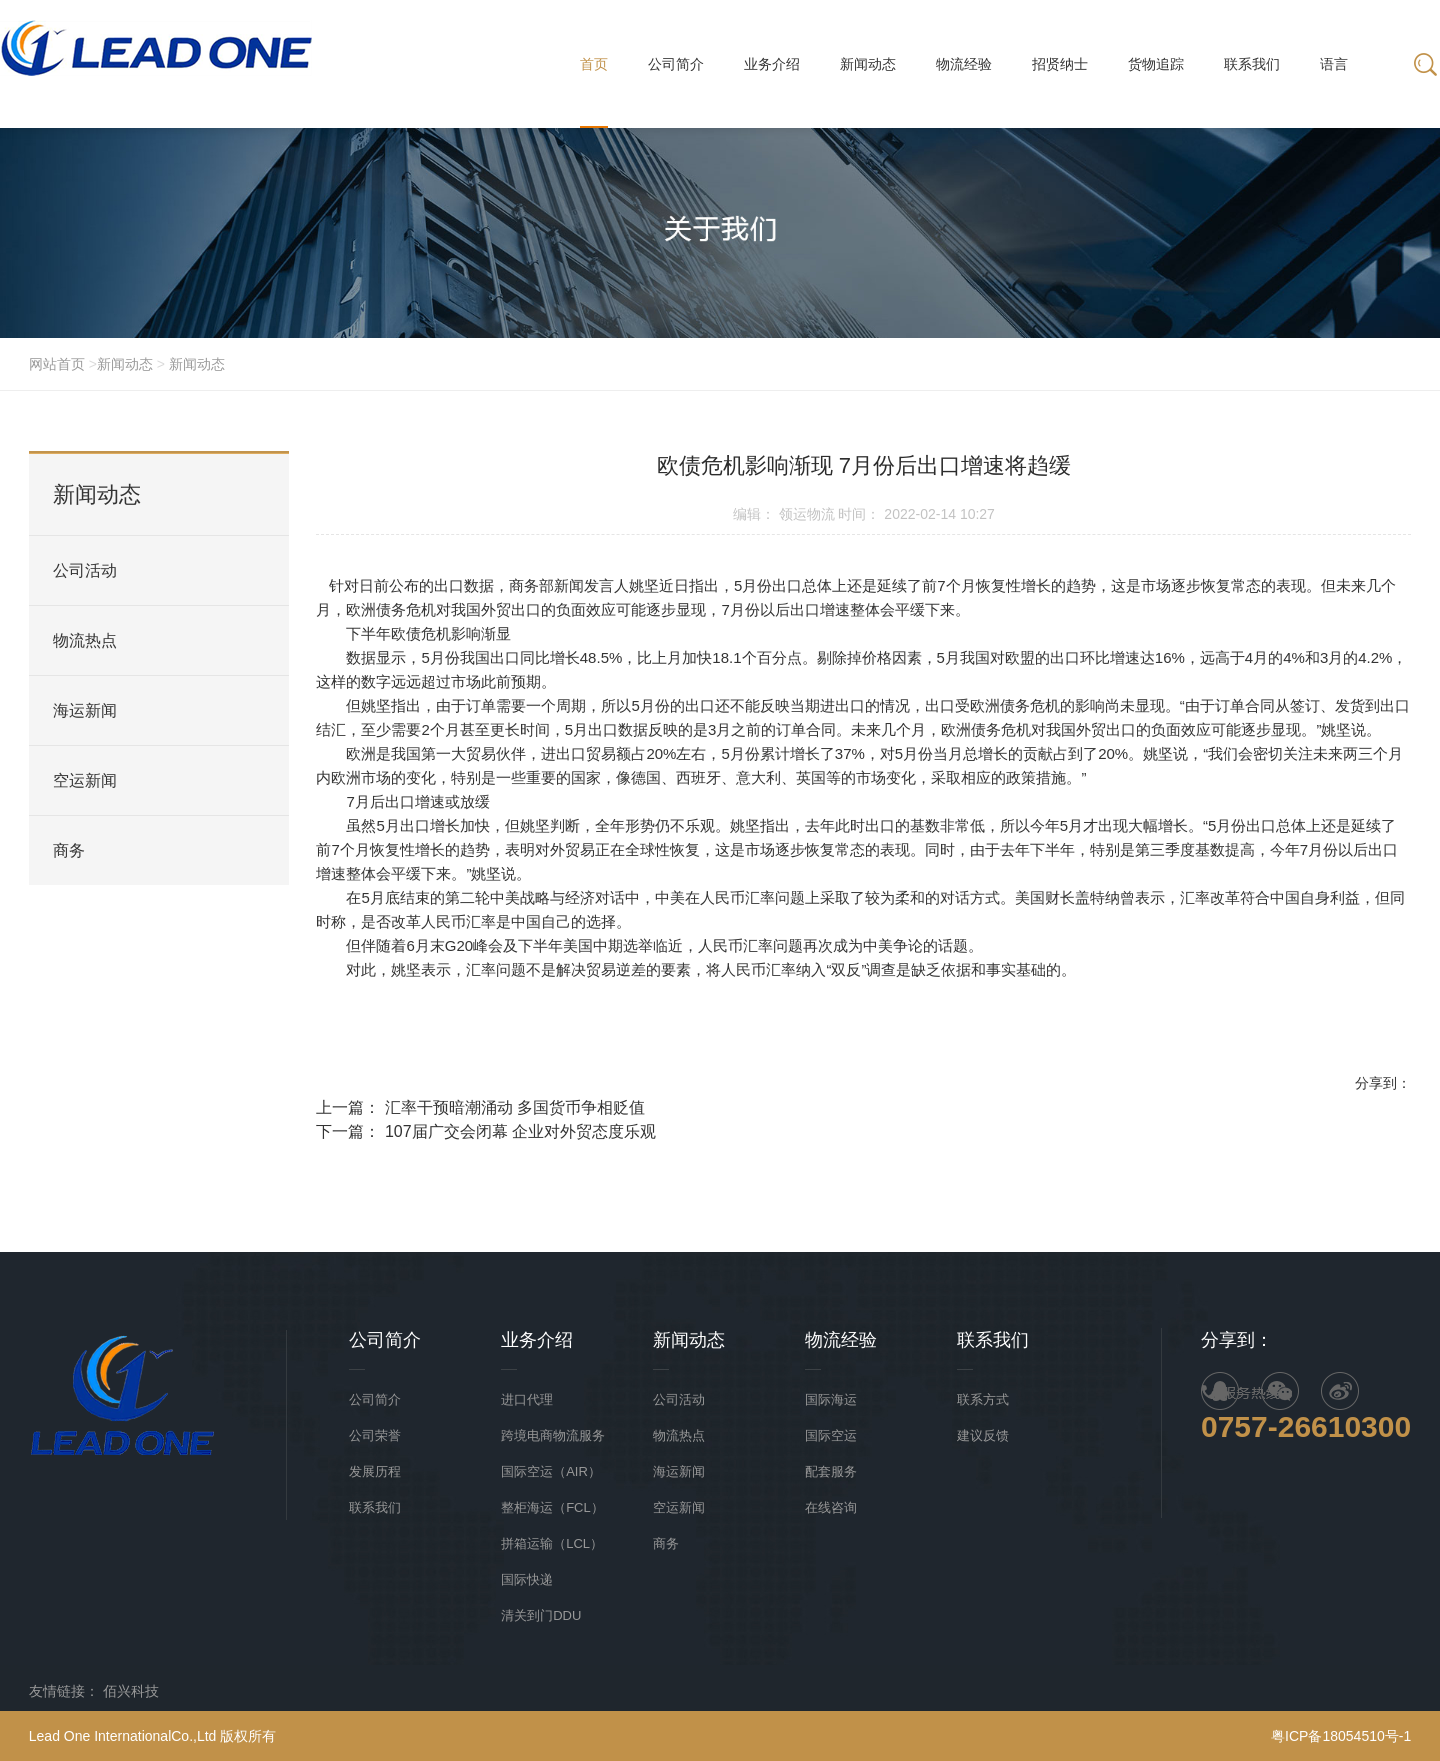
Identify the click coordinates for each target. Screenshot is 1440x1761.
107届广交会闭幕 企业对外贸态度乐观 (520, 1135)
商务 (69, 850)
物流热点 (85, 640)
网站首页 (59, 364)
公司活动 (85, 570)
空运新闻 (85, 780)
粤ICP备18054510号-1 (1341, 1736)
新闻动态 (125, 364)
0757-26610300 (1306, 1426)
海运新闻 (85, 710)
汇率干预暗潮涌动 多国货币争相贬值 (515, 1111)
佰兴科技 (131, 1691)
